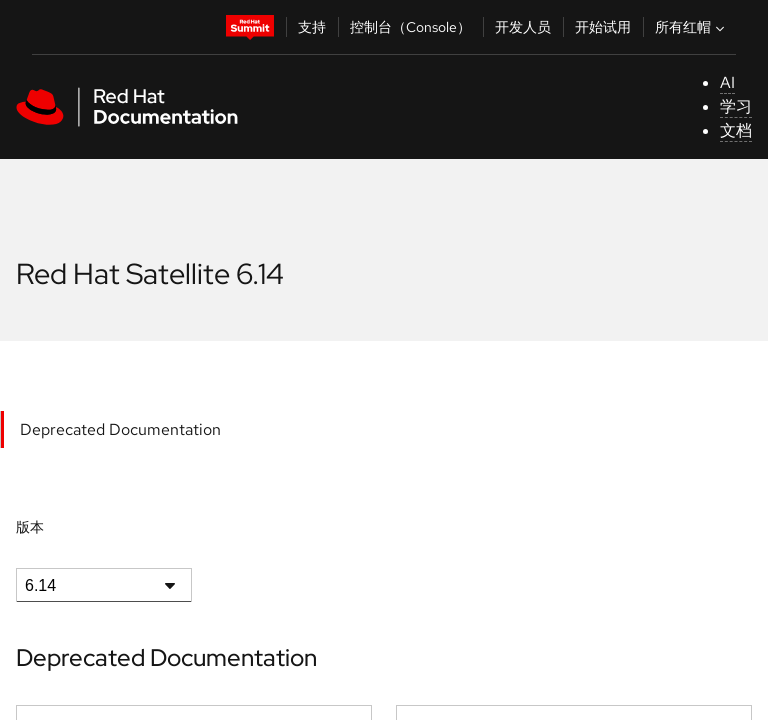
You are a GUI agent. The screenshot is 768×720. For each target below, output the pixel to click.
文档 (736, 130)
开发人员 (523, 27)
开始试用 (603, 27)
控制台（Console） (410, 27)
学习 (736, 106)
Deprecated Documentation (120, 429)
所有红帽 (692, 27)
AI (727, 82)
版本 (30, 527)
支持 (312, 27)
